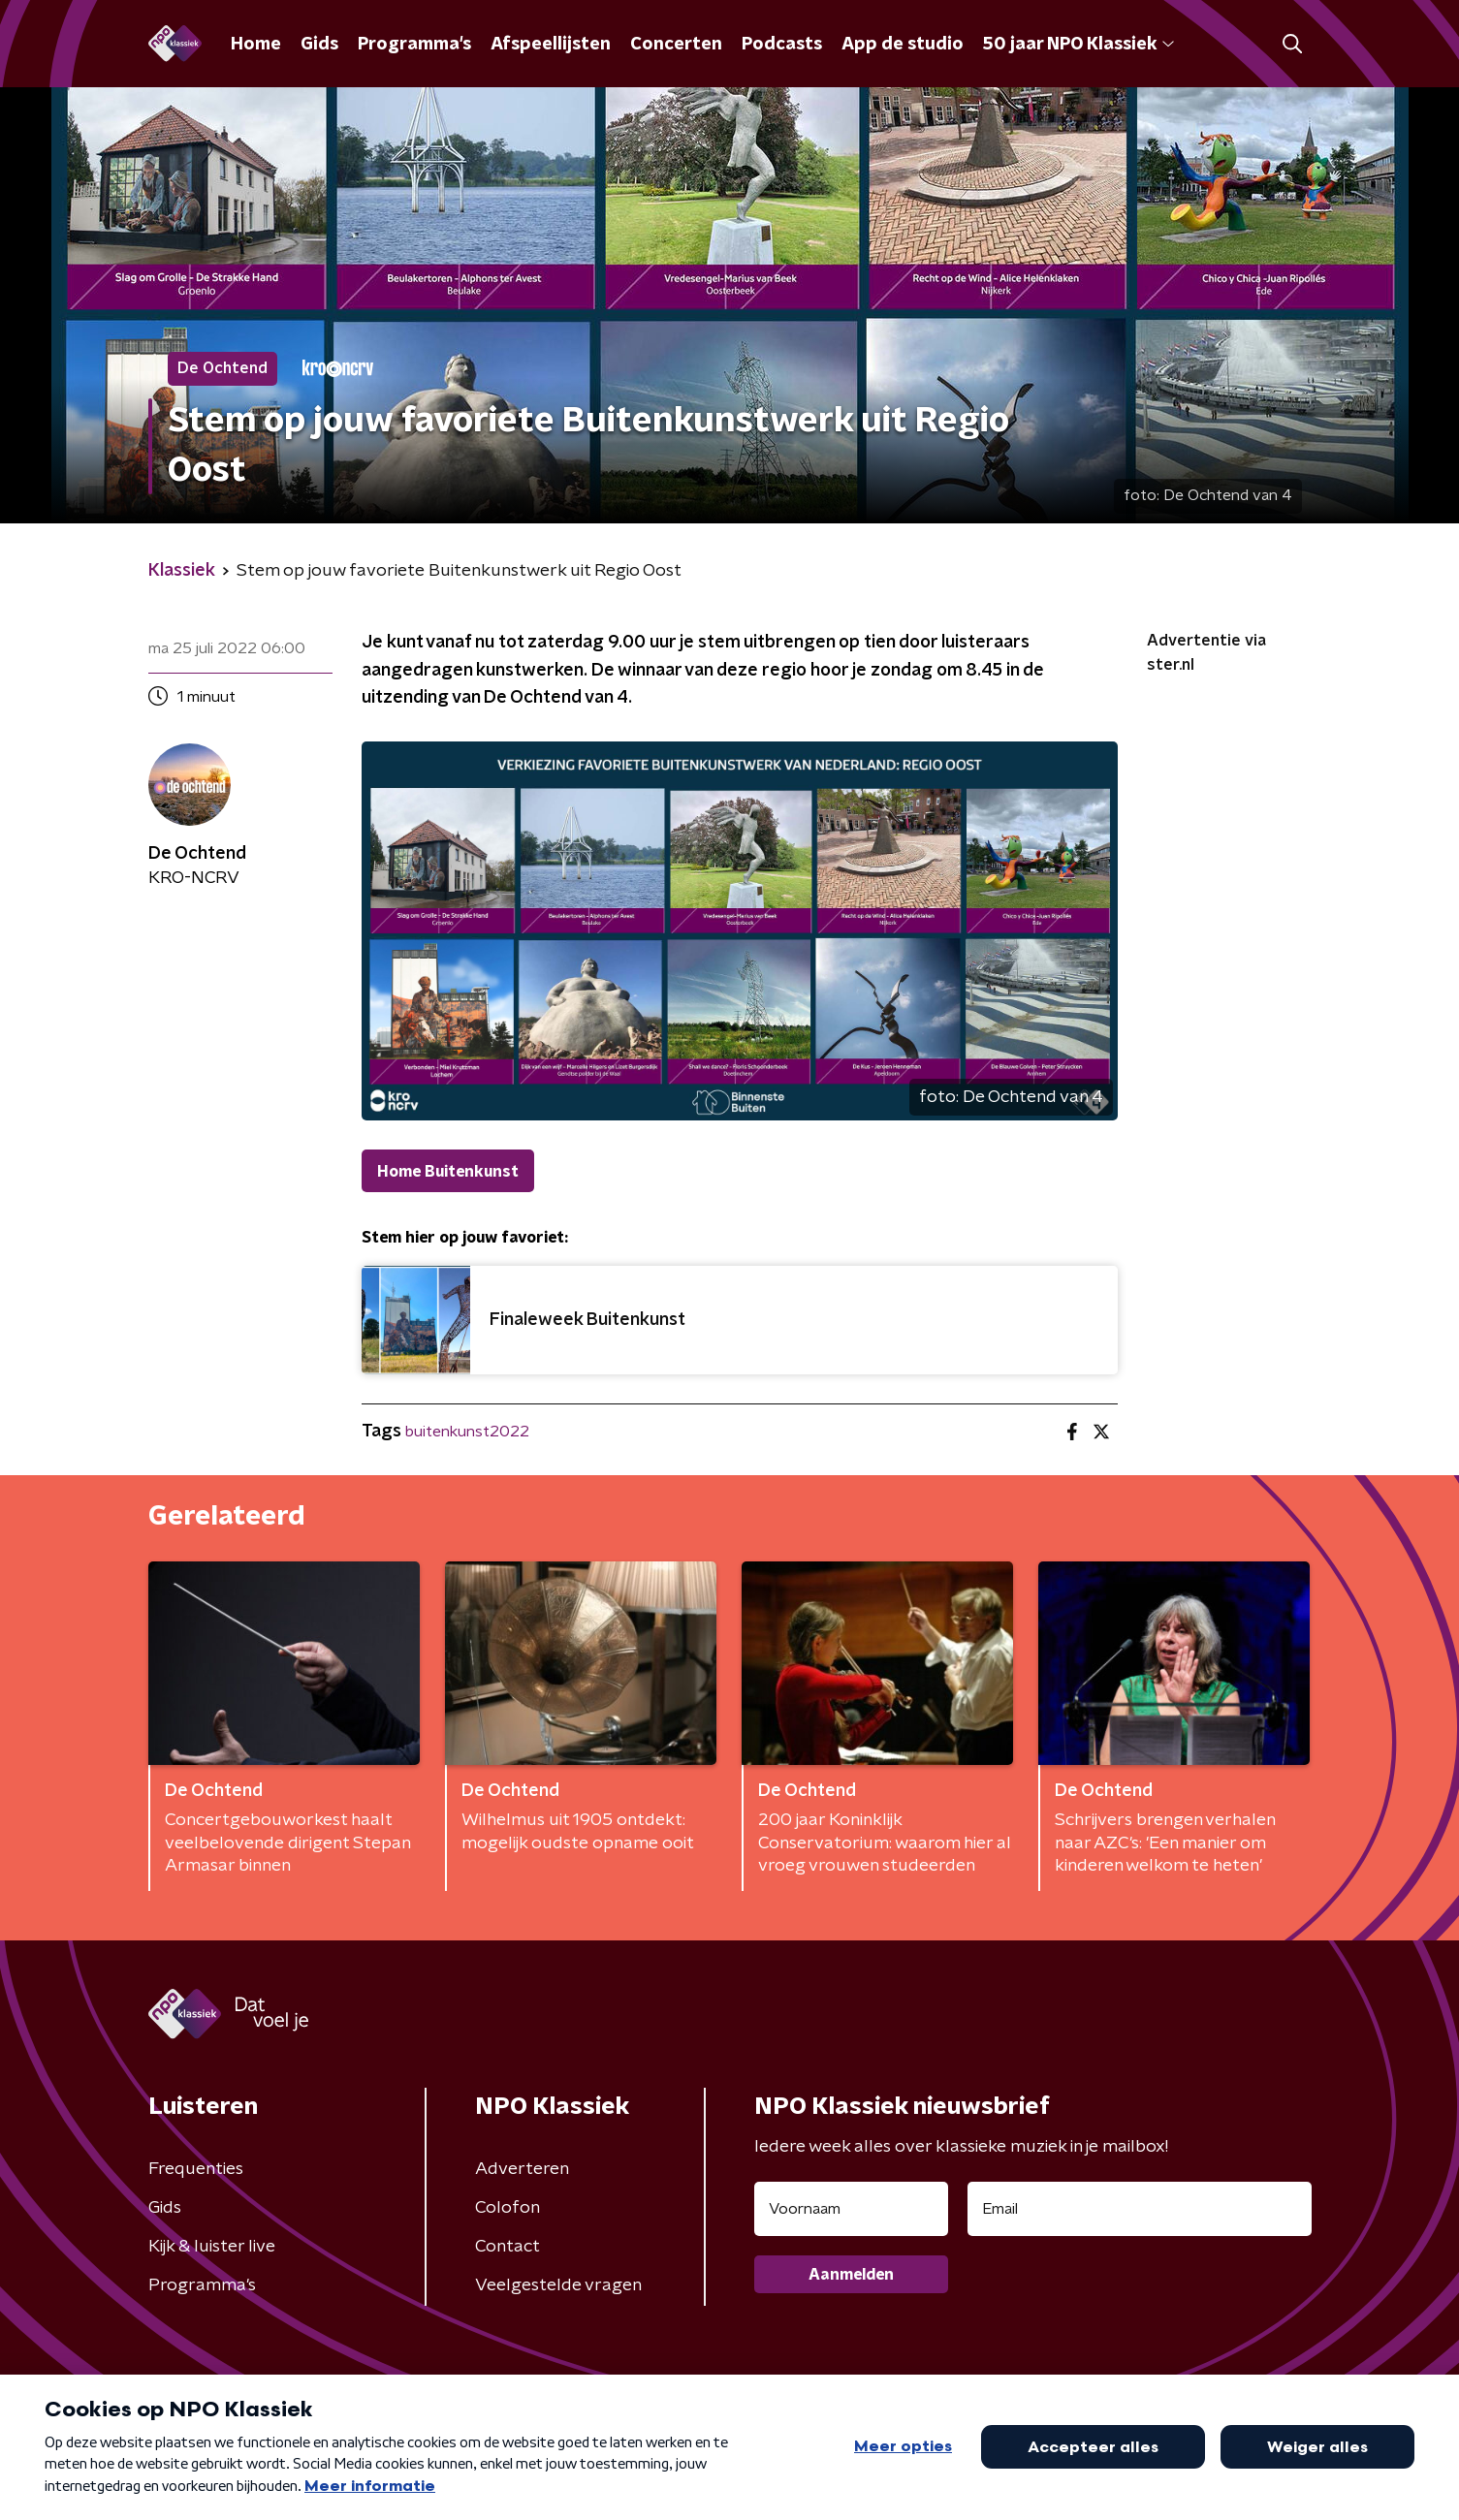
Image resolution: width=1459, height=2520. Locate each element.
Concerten (676, 44)
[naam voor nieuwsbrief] (851, 2209)
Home (256, 44)
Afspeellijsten (551, 44)
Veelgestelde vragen (558, 2285)
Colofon (507, 2208)
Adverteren (522, 2169)
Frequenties (195, 2169)
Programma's (414, 44)
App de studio (902, 44)
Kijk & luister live (211, 2246)
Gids (319, 44)
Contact (507, 2246)
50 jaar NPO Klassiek (1078, 44)
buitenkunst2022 (467, 1431)
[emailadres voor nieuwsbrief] (1139, 2209)
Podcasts (782, 44)
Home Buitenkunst (448, 1172)
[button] (1293, 44)
